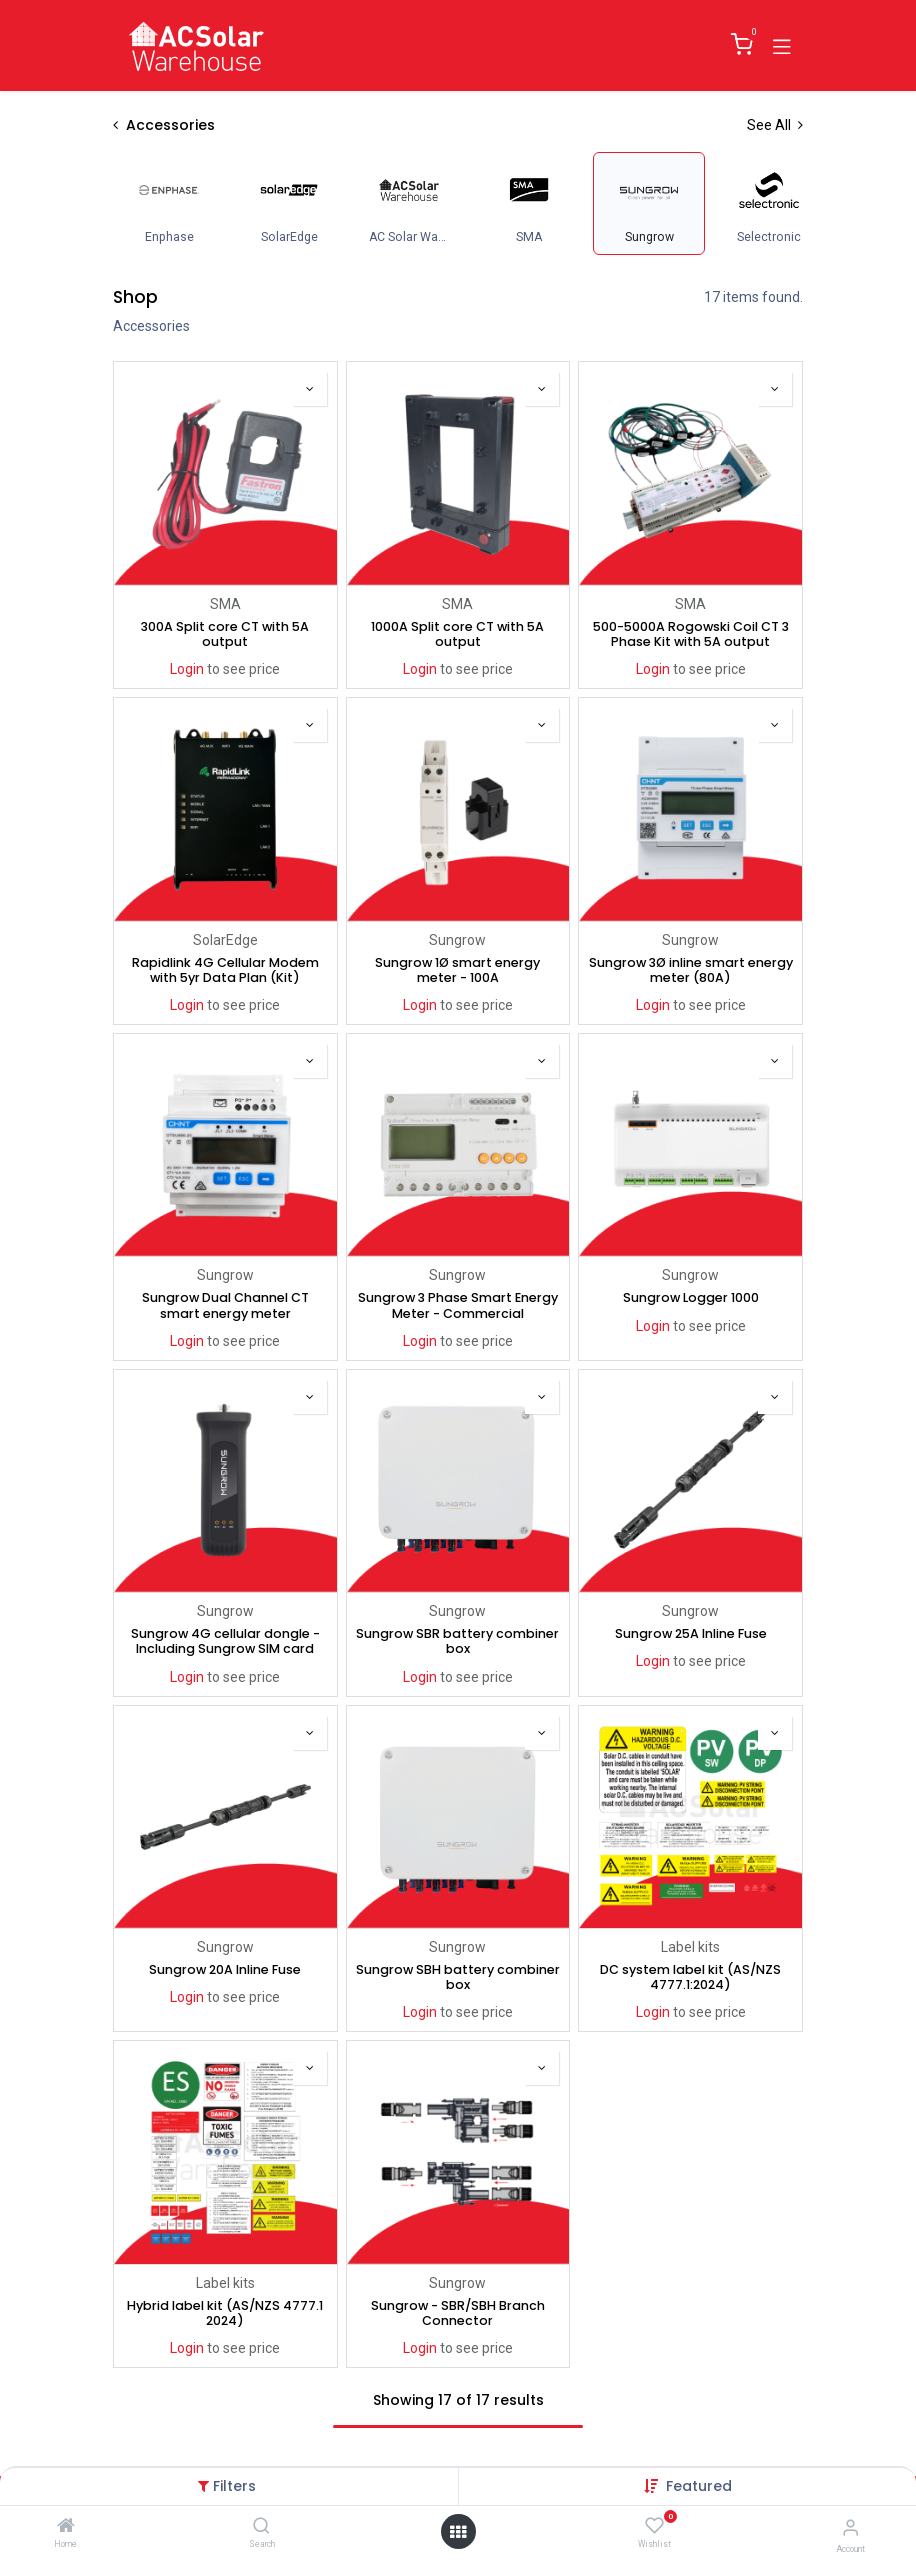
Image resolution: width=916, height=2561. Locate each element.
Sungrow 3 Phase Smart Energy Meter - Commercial (458, 1305)
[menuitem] (169, 203)
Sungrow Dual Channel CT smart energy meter (225, 1305)
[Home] (66, 2527)
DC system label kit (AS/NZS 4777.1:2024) (690, 1977)
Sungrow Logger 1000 (691, 1297)
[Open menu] (458, 2532)
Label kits (690, 1947)
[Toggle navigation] (782, 45)
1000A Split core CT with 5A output (457, 634)
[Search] (261, 2527)
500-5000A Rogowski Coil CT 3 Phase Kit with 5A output (691, 634)
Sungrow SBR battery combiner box (457, 1641)
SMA (225, 604)
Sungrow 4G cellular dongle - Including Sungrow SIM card (225, 1641)
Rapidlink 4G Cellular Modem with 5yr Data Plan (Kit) (225, 969)
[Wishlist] (654, 2526)
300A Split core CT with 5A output (225, 634)
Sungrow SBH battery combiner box (458, 1977)
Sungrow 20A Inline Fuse (225, 1969)
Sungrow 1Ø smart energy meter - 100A (457, 969)
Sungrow (457, 939)
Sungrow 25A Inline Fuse (691, 1633)
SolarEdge (225, 939)
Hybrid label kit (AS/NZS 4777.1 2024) (225, 2313)
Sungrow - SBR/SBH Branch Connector (458, 2313)
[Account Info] (850, 2527)
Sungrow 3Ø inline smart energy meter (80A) (691, 969)
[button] (699, 2486)
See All (775, 125)
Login (187, 669)
